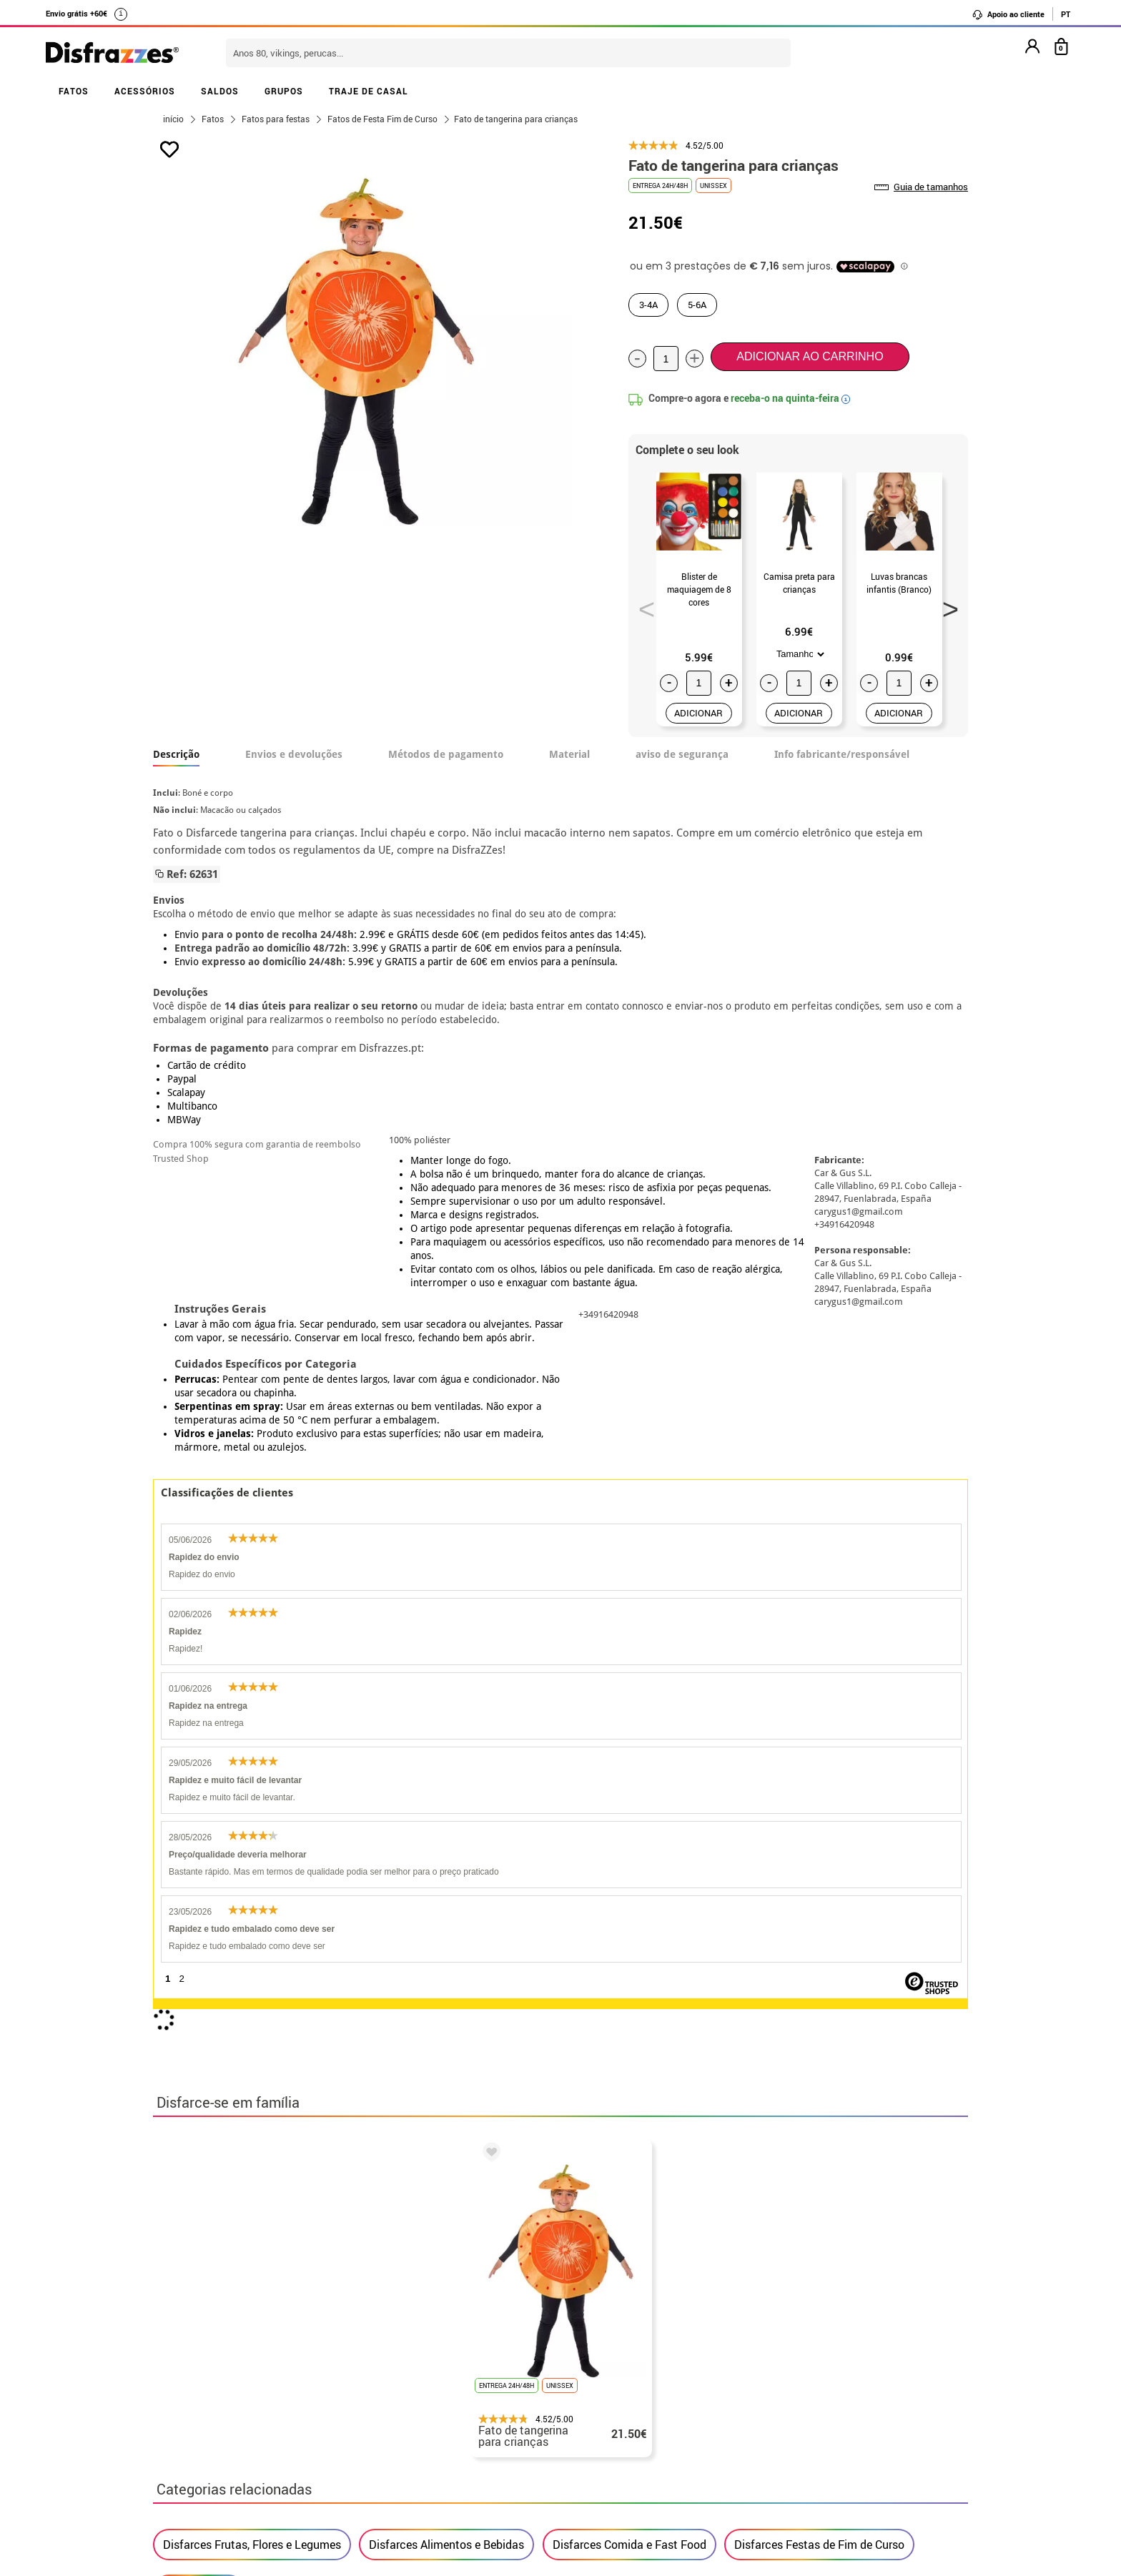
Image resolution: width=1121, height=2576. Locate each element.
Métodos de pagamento (445, 754)
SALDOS (220, 91)
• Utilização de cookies (215, 2506)
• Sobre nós (186, 2437)
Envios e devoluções (293, 754)
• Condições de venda (211, 2455)
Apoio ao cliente (1008, 14)
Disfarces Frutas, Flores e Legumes (252, 1962)
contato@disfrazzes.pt (787, 2489)
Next (946, 605)
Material (569, 754)
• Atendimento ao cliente (220, 2489)
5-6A (697, 304)
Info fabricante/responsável (841, 754)
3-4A (648, 304)
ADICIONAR (698, 712)
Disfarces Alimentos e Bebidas (446, 1962)
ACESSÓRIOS (144, 91)
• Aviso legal (189, 2472)
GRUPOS (284, 91)
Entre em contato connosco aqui (518, 2455)
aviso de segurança (682, 754)
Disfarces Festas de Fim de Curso (819, 1962)
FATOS (74, 91)
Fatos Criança (198, 2008)
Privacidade (263, 2472)
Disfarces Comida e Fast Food (629, 1962)
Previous (642, 605)
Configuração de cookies (227, 2523)
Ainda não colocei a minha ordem (813, 2437)
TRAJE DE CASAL (368, 91)
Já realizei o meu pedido (791, 2455)
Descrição (176, 754)
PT (1065, 14)
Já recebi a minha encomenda (804, 2472)
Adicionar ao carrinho (809, 356)
